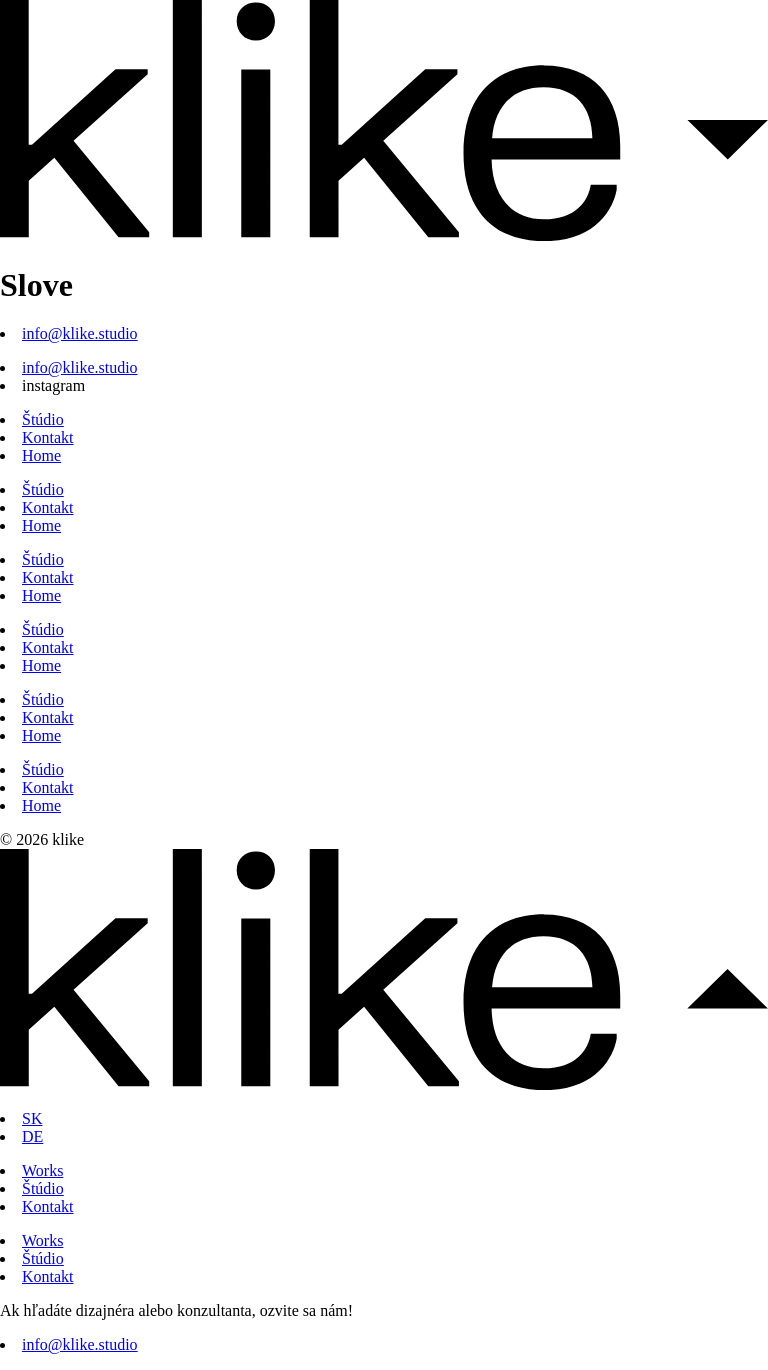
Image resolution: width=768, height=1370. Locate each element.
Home (41, 455)
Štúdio (43, 419)
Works (42, 1170)
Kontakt (48, 437)
